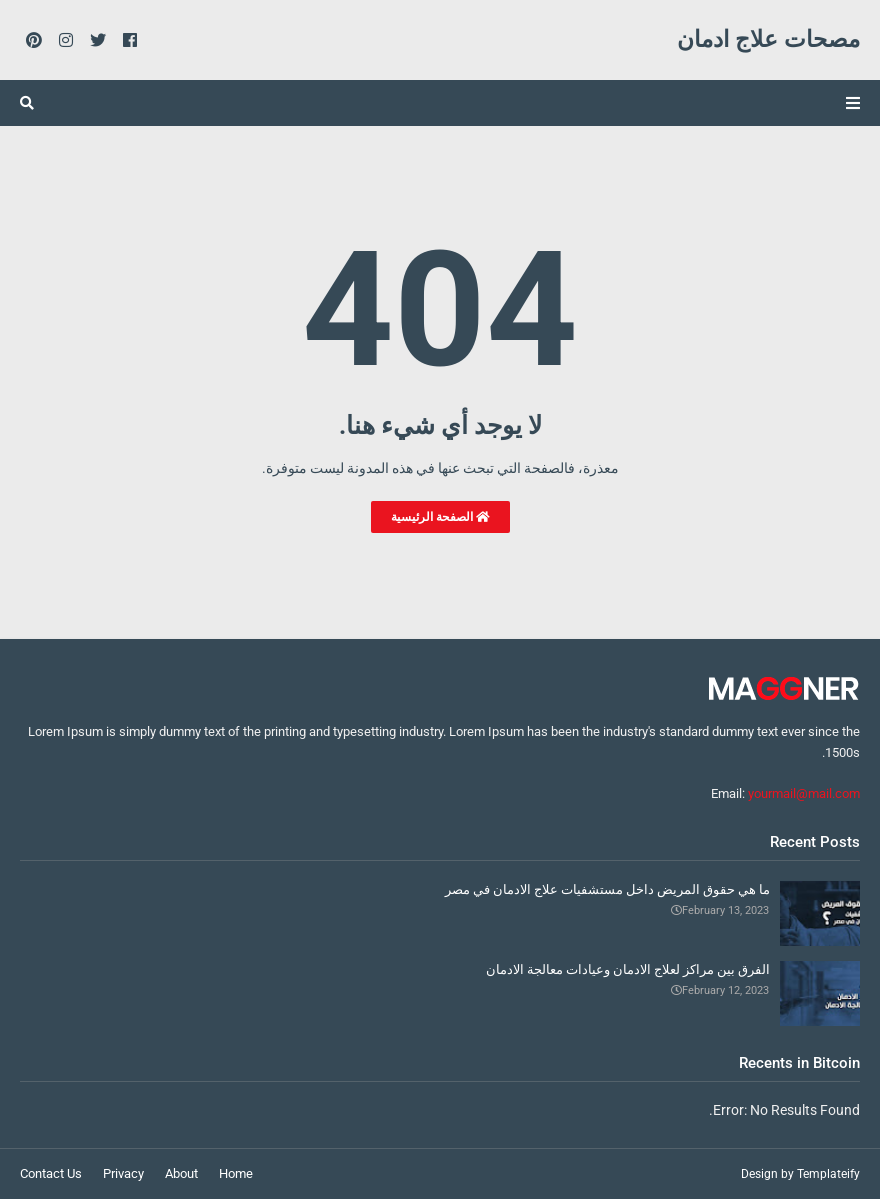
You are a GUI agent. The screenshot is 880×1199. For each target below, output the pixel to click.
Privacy (123, 1173)
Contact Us (51, 1173)
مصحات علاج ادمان (768, 39)
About (181, 1173)
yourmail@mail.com (804, 793)
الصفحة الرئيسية (440, 517)
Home (236, 1173)
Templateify (828, 1174)
